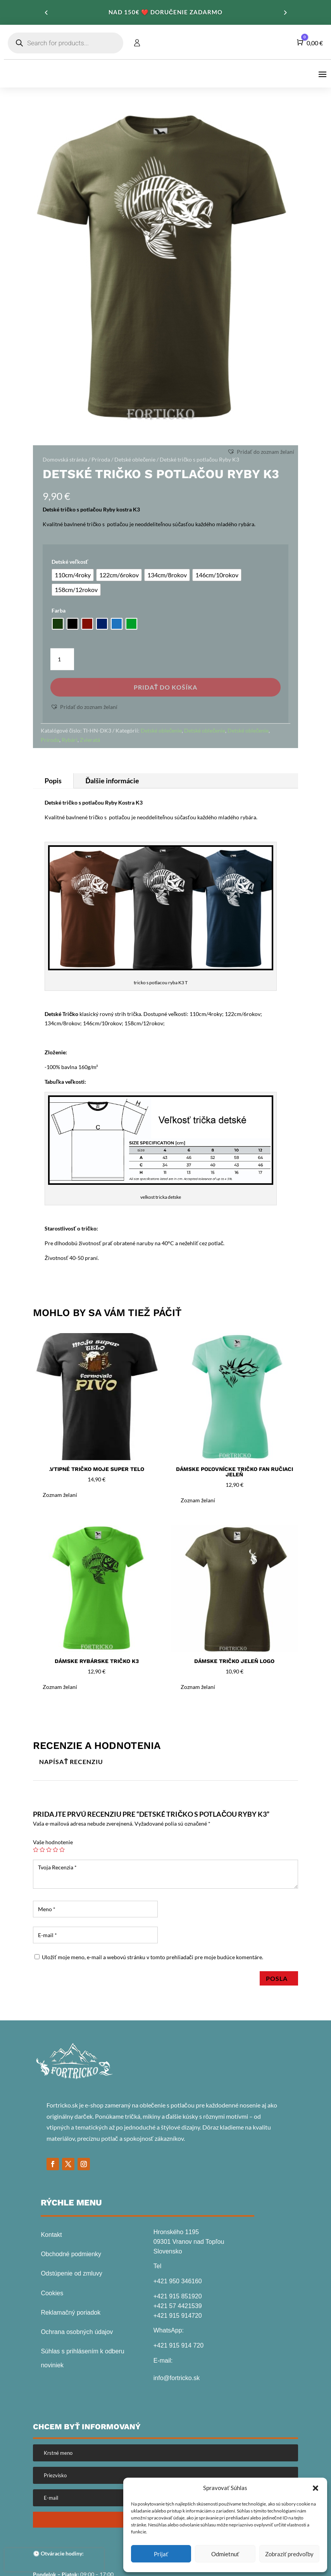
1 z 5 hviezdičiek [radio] (35, 1849)
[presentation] (54, 2559)
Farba (59, 610)
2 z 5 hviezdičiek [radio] (42, 1849)
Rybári (70, 739)
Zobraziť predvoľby (289, 2553)
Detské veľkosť (70, 561)
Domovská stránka (65, 459)
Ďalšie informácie (112, 780)
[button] (315, 2488)
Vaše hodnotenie (53, 1842)
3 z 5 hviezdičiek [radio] (49, 1849)
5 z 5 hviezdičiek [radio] (62, 1849)
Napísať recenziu (71, 1761)
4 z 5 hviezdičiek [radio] (55, 1849)
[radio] (72, 575)
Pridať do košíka (166, 687)
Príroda (100, 459)
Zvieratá (90, 739)
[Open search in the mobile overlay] (65, 43)
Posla (279, 1978)
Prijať (161, 2553)
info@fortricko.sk (176, 2378)
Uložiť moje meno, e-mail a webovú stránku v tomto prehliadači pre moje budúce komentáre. (152, 1957)
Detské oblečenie (134, 459)
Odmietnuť (225, 2553)
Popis (53, 780)
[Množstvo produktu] (62, 659)
